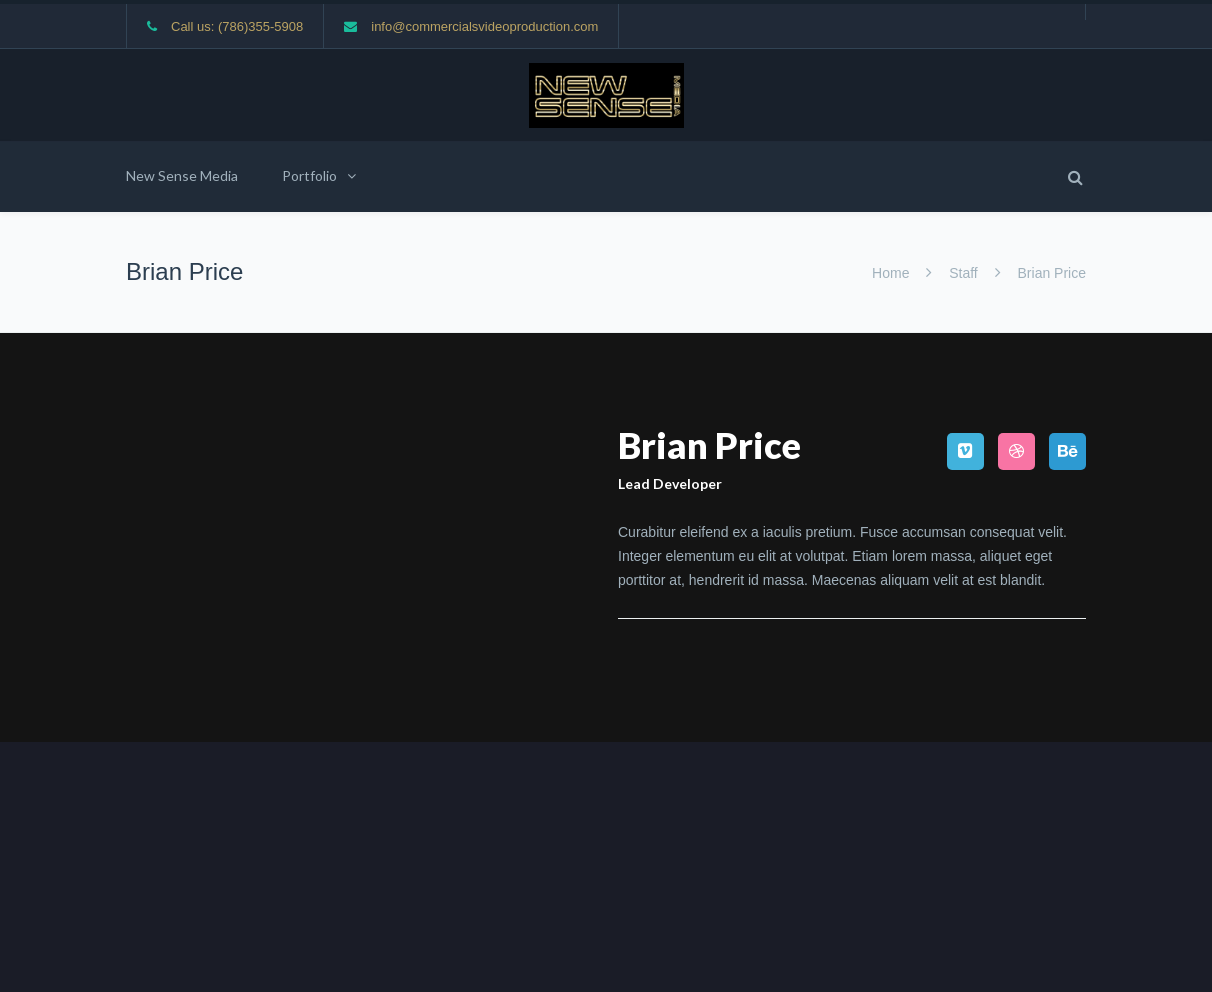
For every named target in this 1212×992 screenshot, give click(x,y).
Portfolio (309, 175)
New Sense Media (182, 175)
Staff (963, 273)
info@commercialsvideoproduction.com (484, 26)
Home (892, 273)
